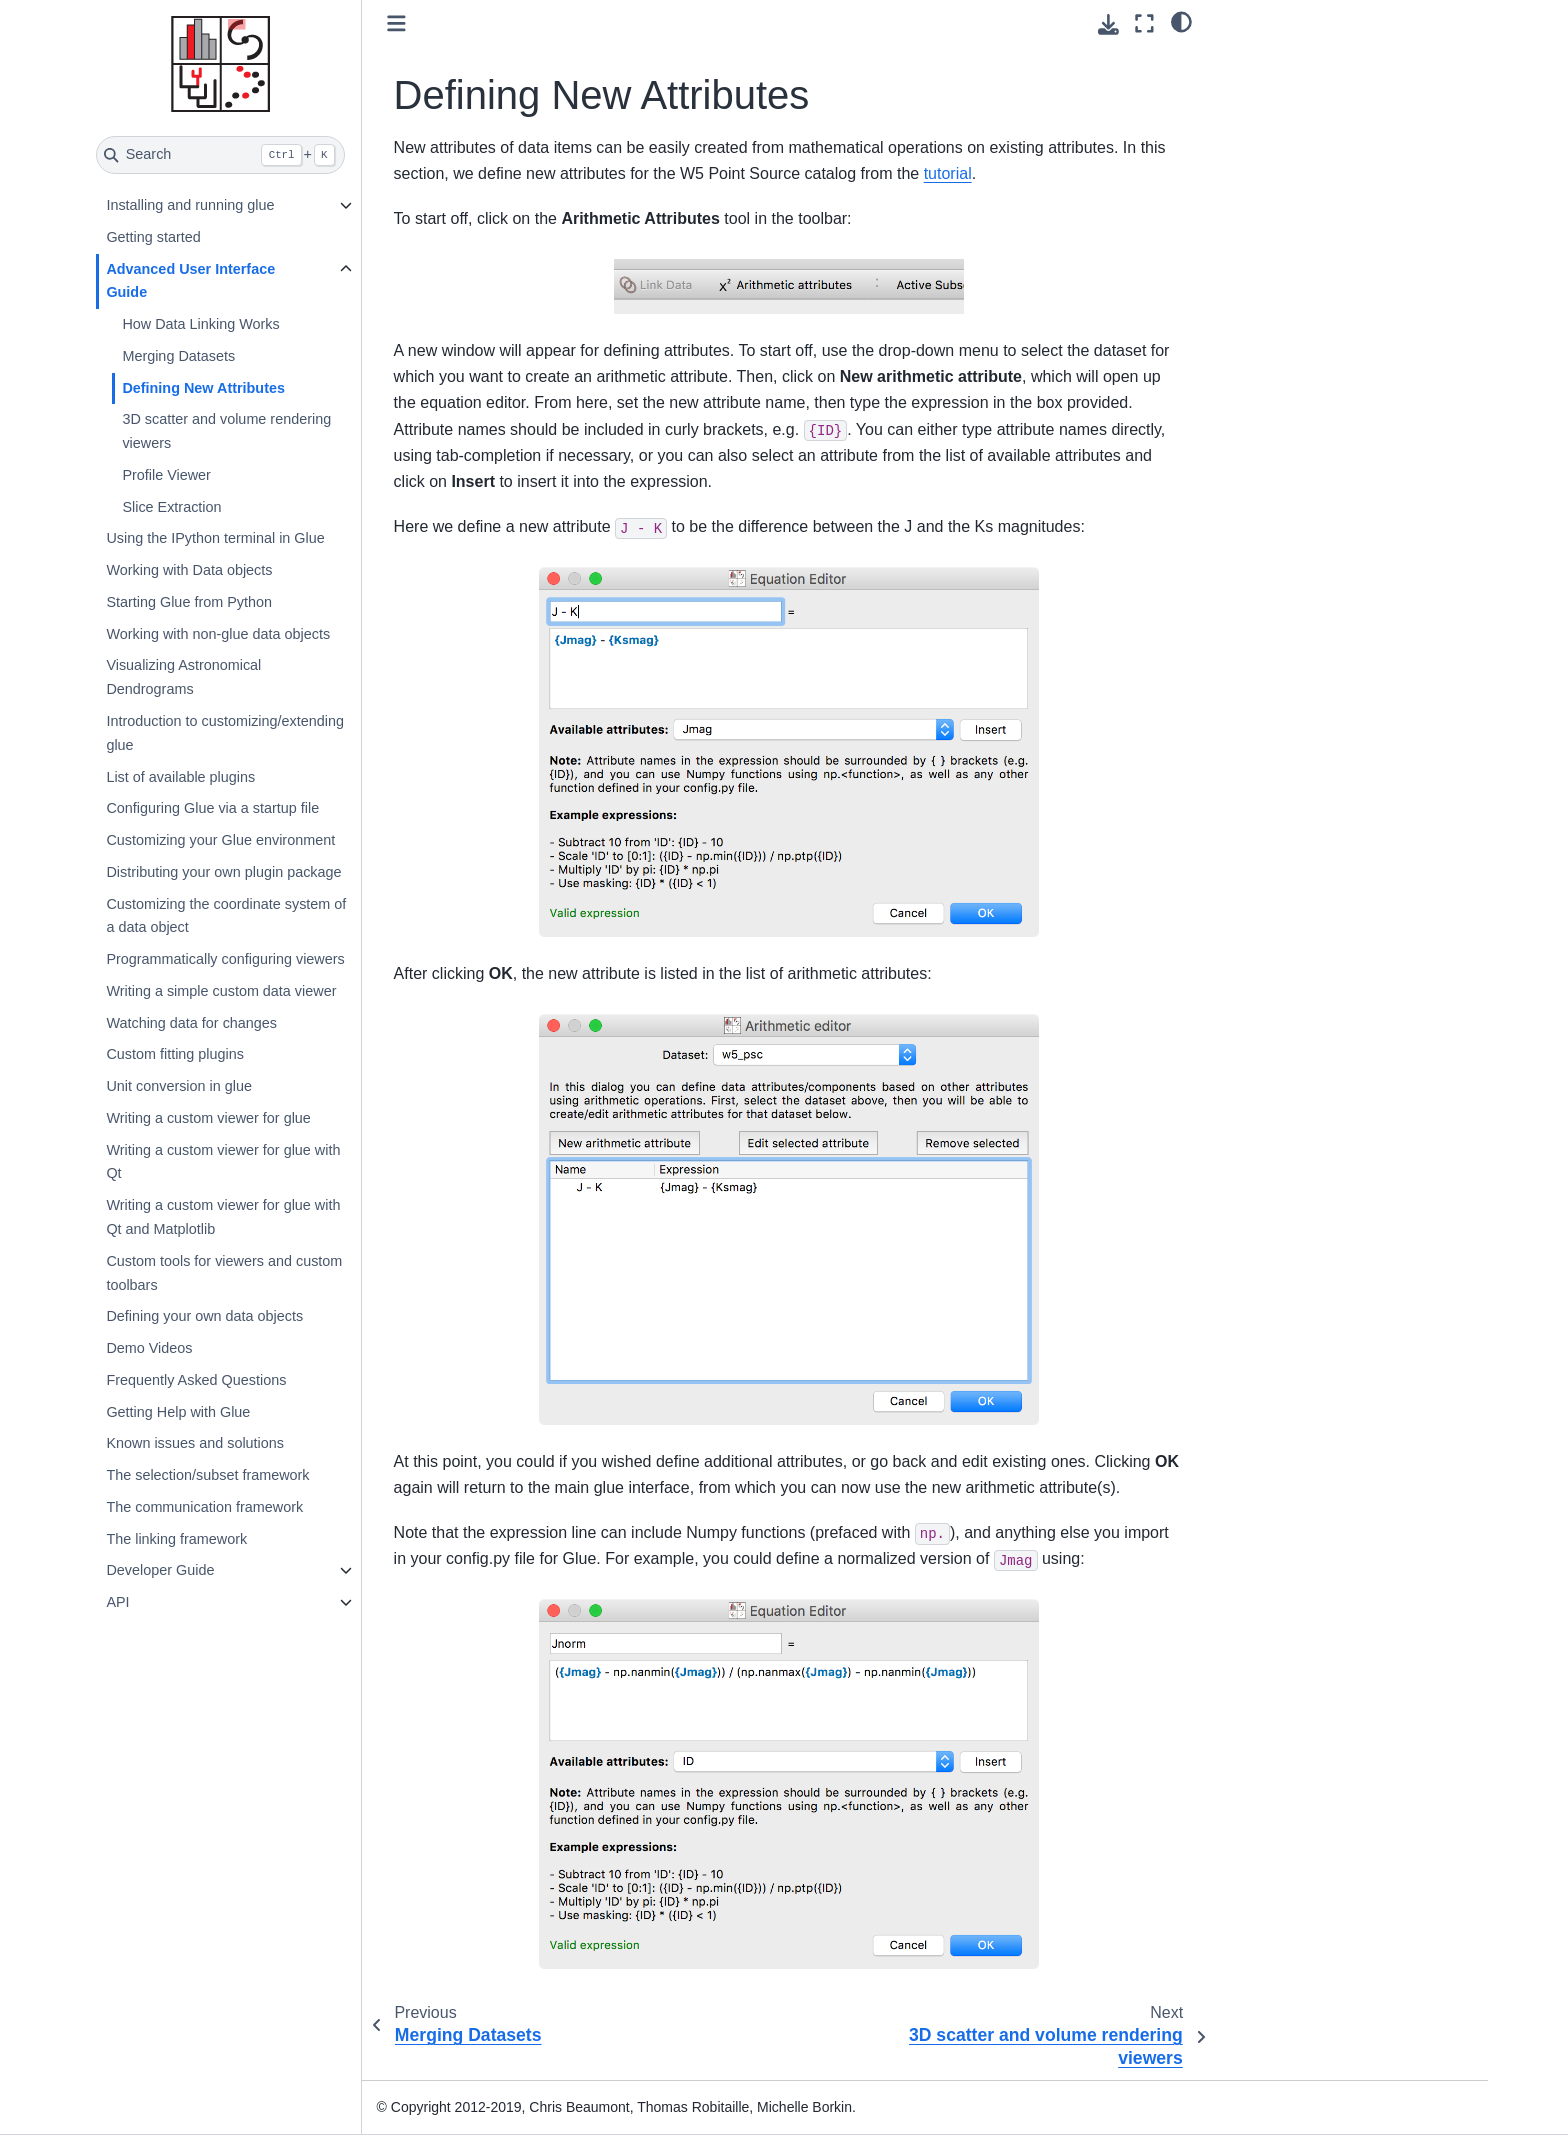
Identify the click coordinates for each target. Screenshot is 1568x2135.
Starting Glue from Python (189, 602)
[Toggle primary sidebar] (396, 23)
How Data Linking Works (200, 324)
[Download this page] (1108, 24)
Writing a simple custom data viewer (221, 991)
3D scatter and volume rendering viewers (226, 431)
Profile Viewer (166, 475)
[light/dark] (1181, 21)
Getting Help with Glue (178, 1412)
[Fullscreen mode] (1144, 23)
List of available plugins (180, 777)
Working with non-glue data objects (218, 634)
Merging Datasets (178, 356)
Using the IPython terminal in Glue (215, 538)
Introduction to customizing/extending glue (225, 733)
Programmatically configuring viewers (225, 959)
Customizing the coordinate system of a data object (226, 916)
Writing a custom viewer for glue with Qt (223, 1162)
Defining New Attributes (203, 388)
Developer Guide (160, 1570)
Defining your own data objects (204, 1316)
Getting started (153, 237)
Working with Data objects (189, 570)
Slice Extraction (171, 507)
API (117, 1602)
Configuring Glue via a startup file (212, 808)
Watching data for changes (191, 1023)
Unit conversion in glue (179, 1086)
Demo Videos (149, 1348)
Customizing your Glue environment (220, 840)
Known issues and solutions (195, 1443)
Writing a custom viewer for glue (208, 1118)
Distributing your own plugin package (223, 872)
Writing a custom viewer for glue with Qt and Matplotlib (223, 1217)
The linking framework (176, 1539)
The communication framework (204, 1507)
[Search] (220, 155)
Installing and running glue (190, 205)
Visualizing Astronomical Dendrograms (183, 677)
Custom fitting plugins (175, 1054)
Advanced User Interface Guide (190, 281)
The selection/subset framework (207, 1475)
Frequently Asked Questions (196, 1380)
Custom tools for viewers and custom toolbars (224, 1273)
